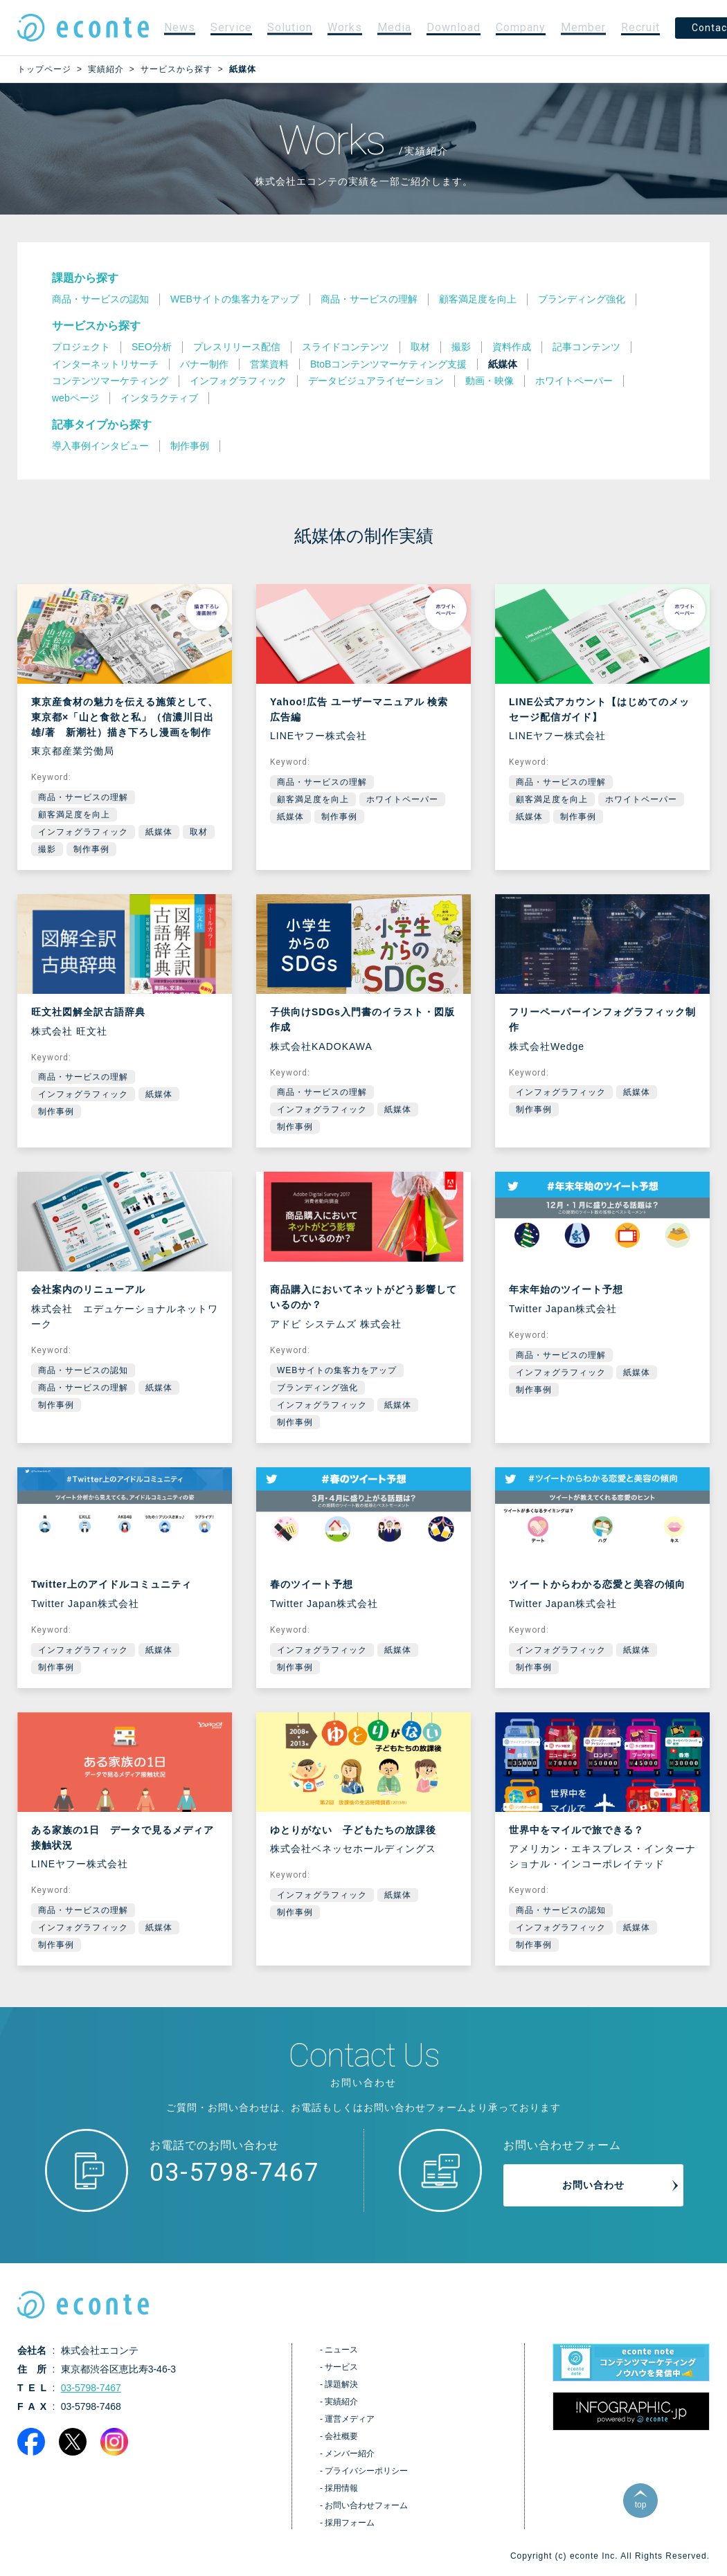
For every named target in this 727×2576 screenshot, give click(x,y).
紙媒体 (158, 832)
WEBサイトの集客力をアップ (337, 1370)
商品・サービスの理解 (83, 797)
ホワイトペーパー (402, 799)
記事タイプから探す (102, 424)
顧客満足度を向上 (74, 814)
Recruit (640, 27)
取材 (199, 832)
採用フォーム (350, 2523)
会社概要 (341, 2436)
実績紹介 (341, 2401)
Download (454, 27)
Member (583, 27)
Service (231, 27)
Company (521, 27)
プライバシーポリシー (366, 2471)
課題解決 (341, 2384)
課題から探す (85, 278)
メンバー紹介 (350, 2453)
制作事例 (91, 849)
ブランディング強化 (317, 1388)
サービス (341, 2367)
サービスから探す (96, 326)
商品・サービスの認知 (83, 1370)
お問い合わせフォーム (366, 2505)
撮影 (47, 849)
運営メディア (350, 2419)
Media (394, 27)
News (179, 27)
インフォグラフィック (83, 832)
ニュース (341, 2350)
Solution (289, 27)
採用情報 (341, 2488)
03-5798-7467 (235, 2172)
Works (344, 27)
